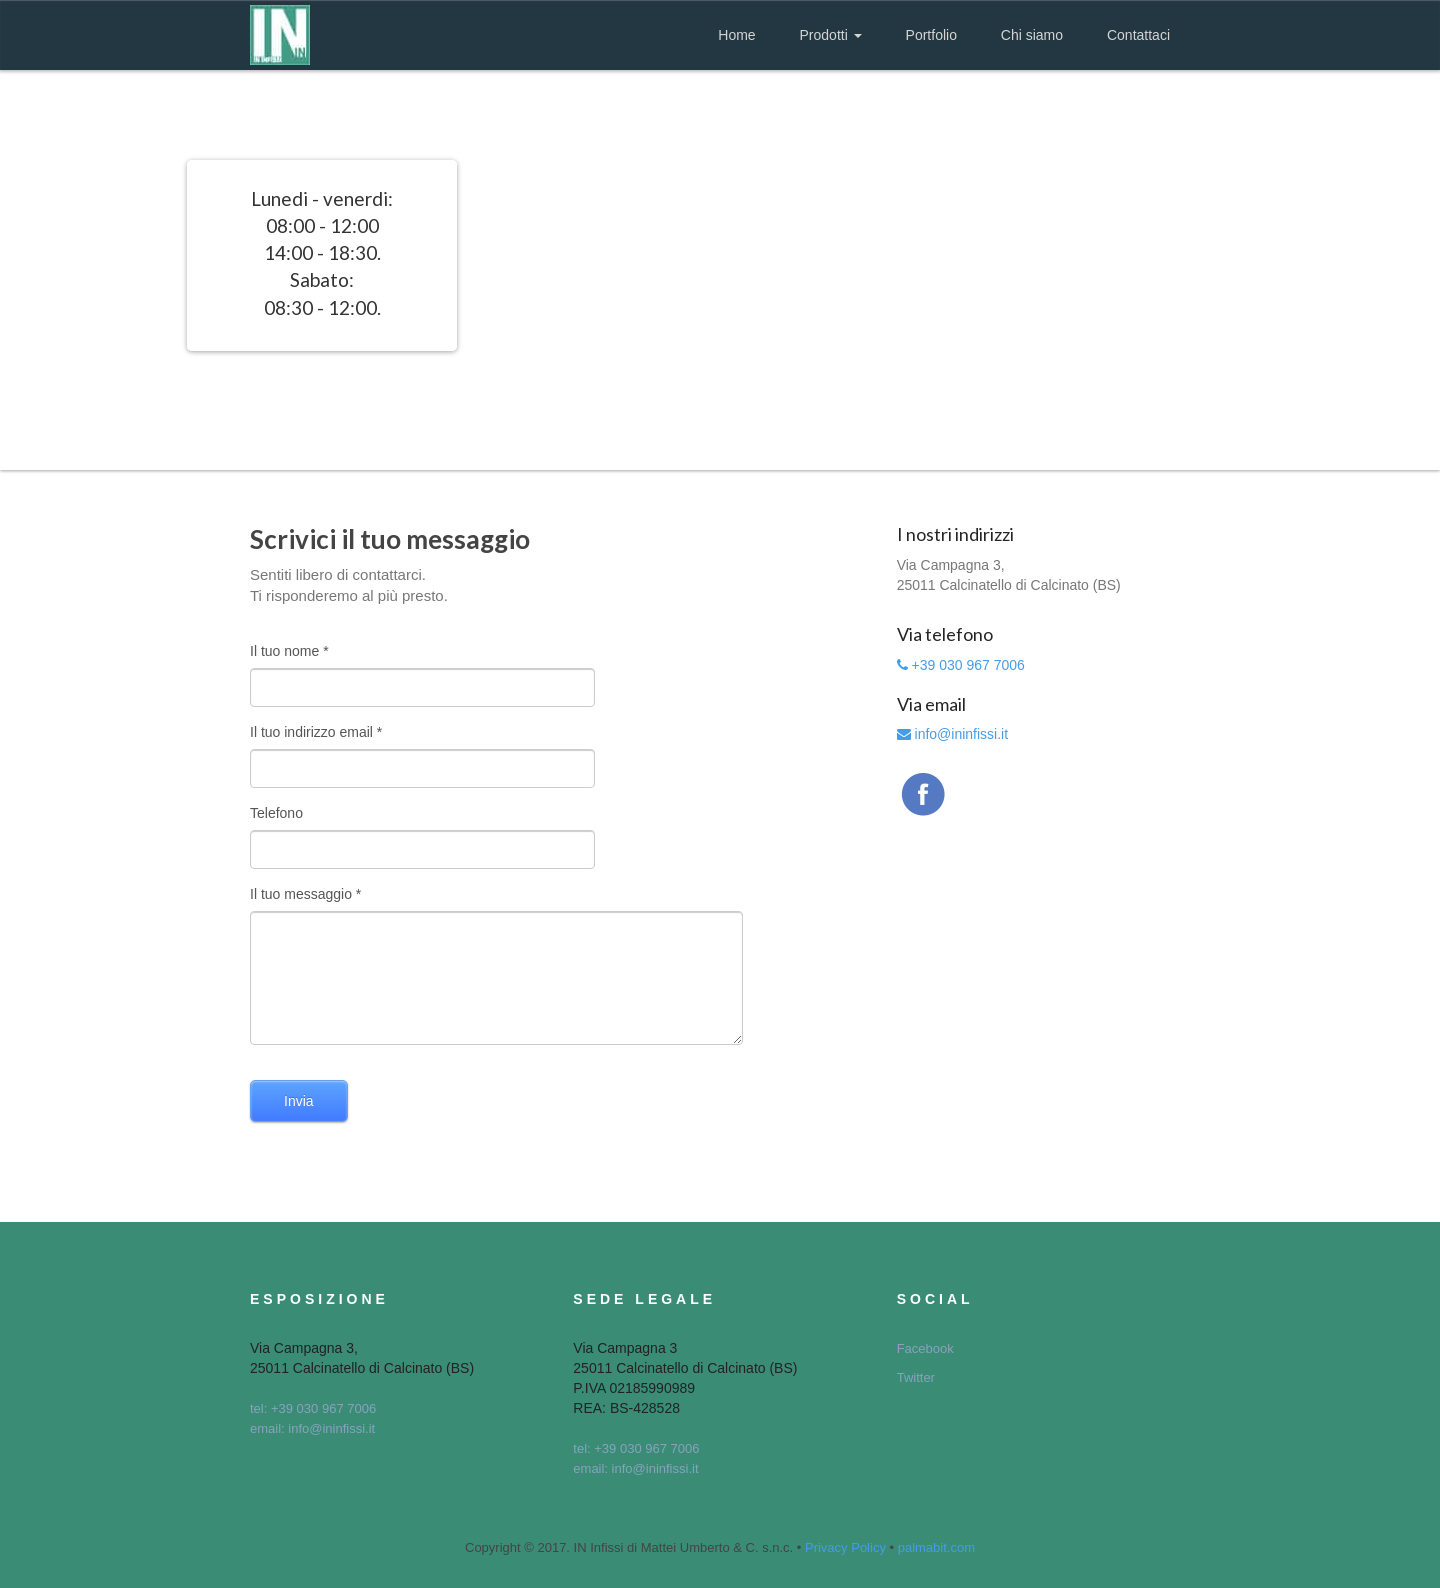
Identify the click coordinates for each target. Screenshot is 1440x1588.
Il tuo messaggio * (305, 894)
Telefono (276, 813)
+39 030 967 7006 (961, 665)
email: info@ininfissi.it (312, 1428)
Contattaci (1138, 35)
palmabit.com (936, 1547)
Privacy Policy (845, 1547)
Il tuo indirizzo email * (316, 732)
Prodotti (831, 35)
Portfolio (931, 35)
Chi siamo (1032, 35)
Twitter (916, 1377)
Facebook (925, 1348)
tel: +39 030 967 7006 (313, 1408)
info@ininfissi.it (952, 734)
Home (736, 35)
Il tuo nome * (289, 651)
